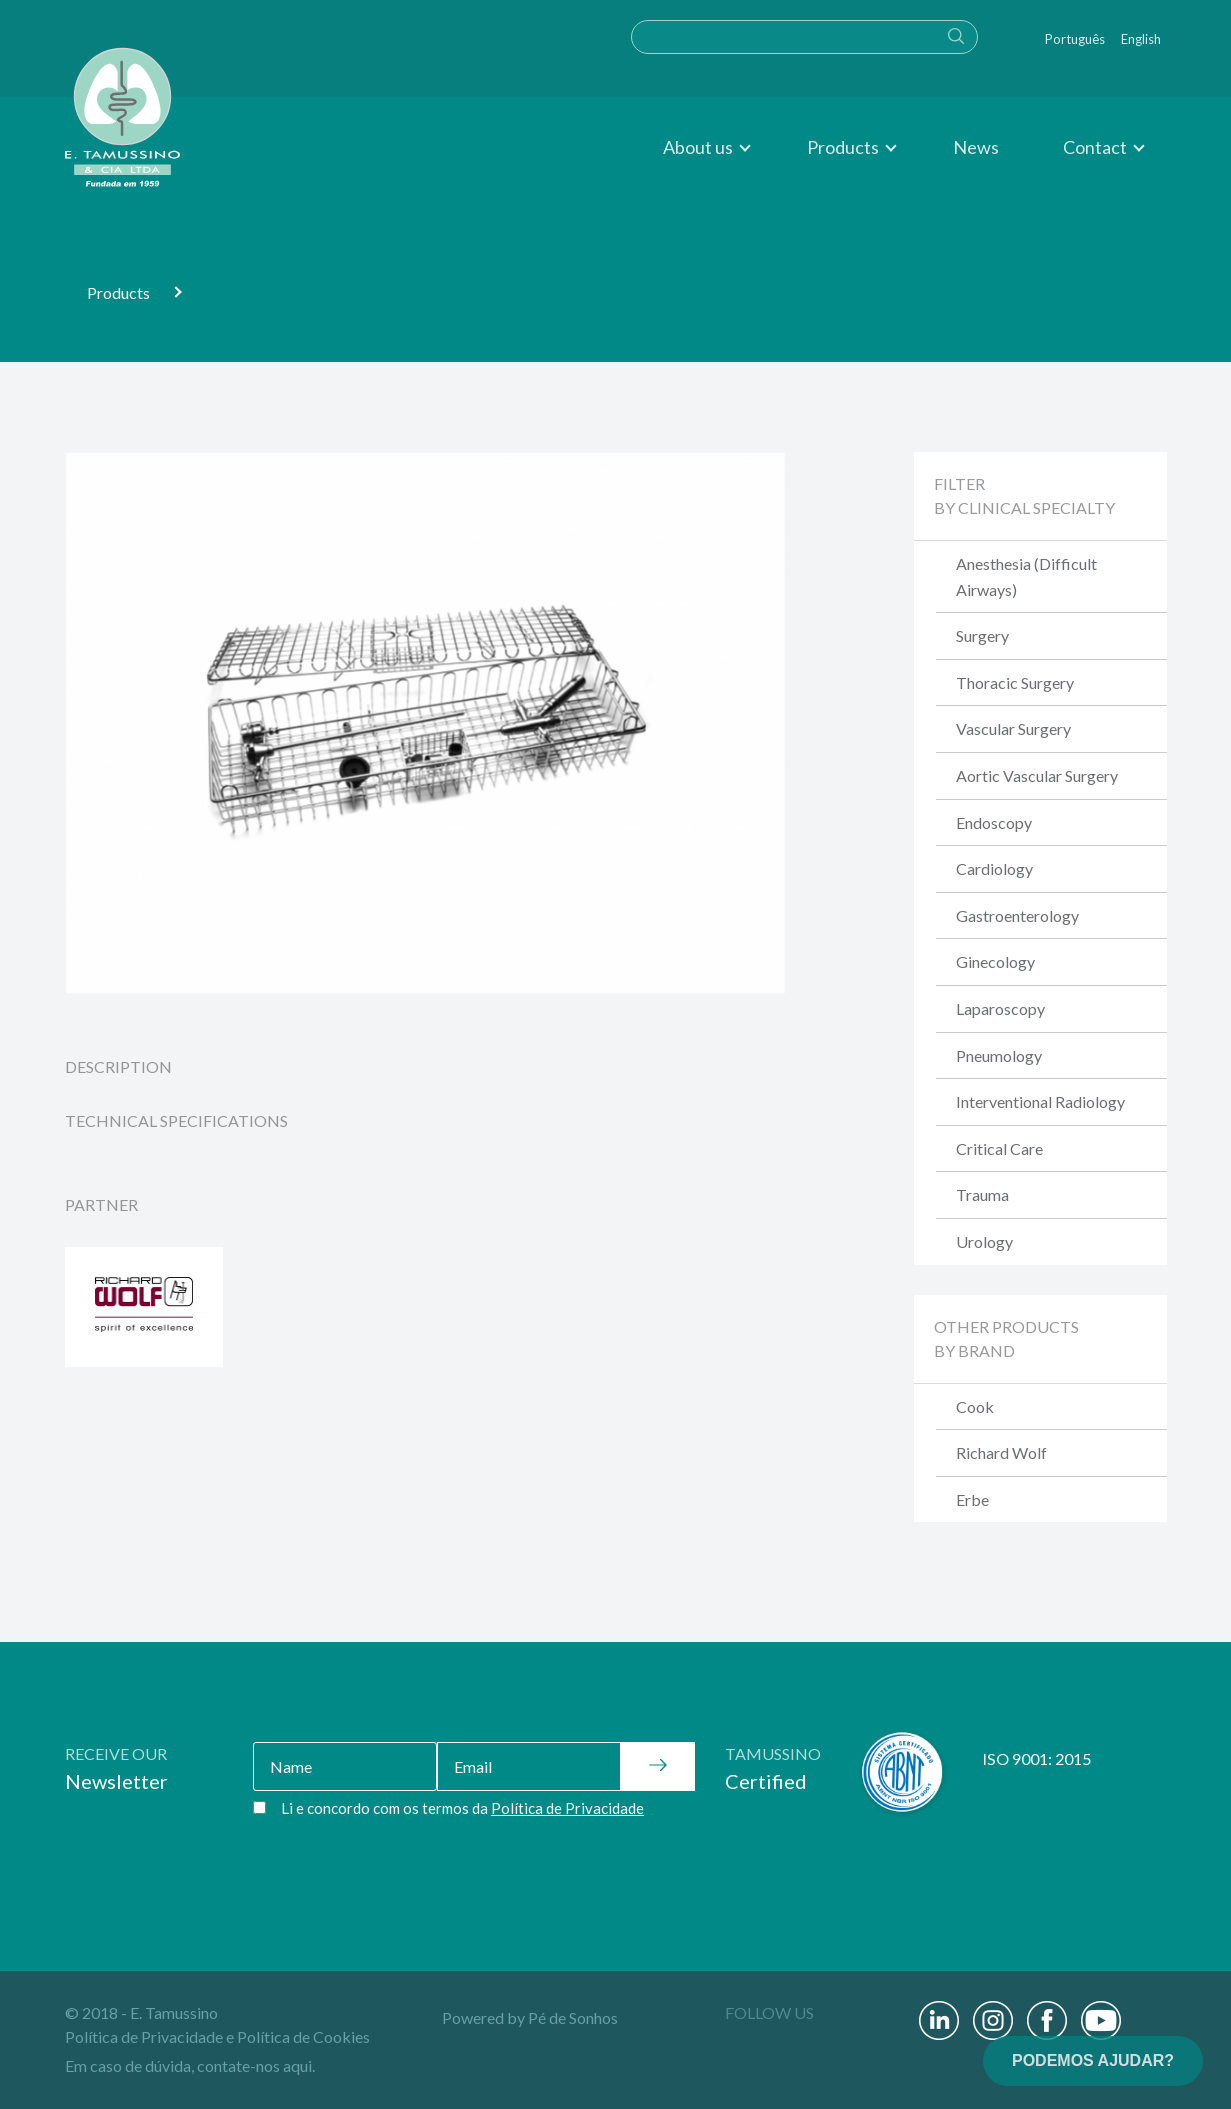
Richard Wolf (1001, 1452)
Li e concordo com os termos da (462, 1808)
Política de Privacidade (144, 2036)
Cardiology (994, 868)
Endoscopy (994, 822)
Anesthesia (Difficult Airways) (1026, 576)
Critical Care (999, 1148)
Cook (975, 1406)
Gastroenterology (1017, 915)
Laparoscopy (1000, 1008)
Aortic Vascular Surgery (1037, 775)
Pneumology (999, 1055)
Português (1075, 39)
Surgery (982, 635)
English (1141, 39)
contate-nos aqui (254, 2065)
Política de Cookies (303, 2036)
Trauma (982, 1194)
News (976, 147)
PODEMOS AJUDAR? (1093, 2060)
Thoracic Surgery (1015, 682)
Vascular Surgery (1013, 728)
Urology (984, 1241)
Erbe (972, 1499)
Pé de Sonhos (573, 2017)
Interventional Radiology (1040, 1101)
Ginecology (995, 961)
